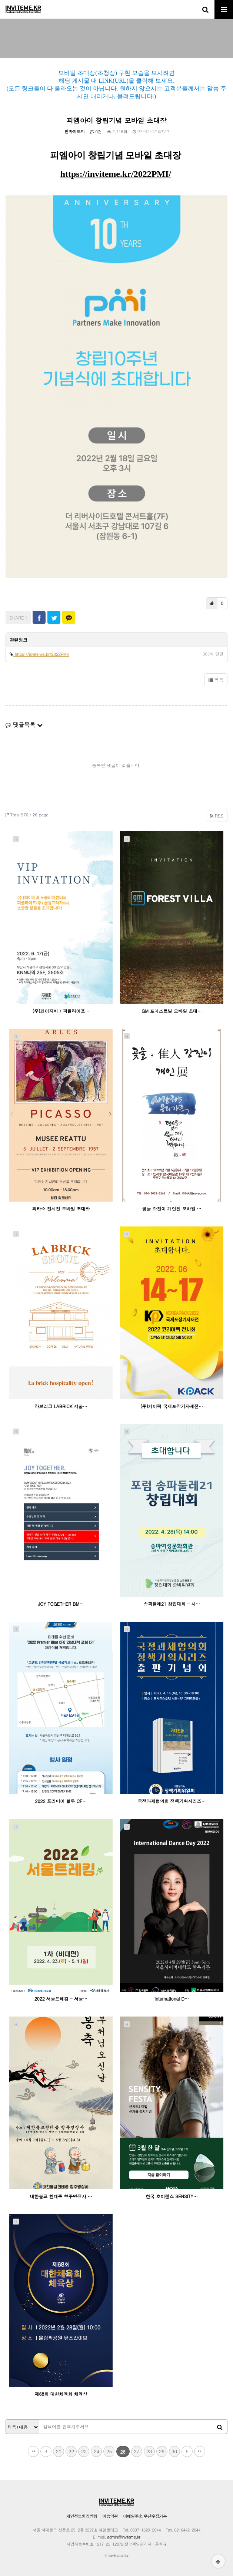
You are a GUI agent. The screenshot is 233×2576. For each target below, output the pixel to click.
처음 (33, 2451)
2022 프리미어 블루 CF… (61, 1801)
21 (58, 2451)
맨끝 (199, 2451)
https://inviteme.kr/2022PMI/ (115, 174)
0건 (96, 131)
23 (84, 2451)
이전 (45, 2451)
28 (149, 2451)
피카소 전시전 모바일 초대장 (61, 1208)
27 (136, 2451)
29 (161, 2451)
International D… (171, 1998)
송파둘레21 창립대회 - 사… (171, 1604)
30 (174, 2451)
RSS (216, 815)
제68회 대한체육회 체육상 (60, 2394)
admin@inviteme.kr (123, 2537)
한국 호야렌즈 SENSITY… (172, 2196)
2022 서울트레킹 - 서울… (60, 1998)
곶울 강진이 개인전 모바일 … (172, 1208)
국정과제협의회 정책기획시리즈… (172, 1801)
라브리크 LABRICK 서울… (60, 1406)
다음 (187, 2451)
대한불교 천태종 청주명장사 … (61, 2196)
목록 (216, 680)
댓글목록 (24, 725)
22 (71, 2451)
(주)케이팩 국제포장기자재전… (171, 1406)
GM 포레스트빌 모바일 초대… (172, 1011)
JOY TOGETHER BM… (61, 1604)
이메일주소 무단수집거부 (145, 2516)
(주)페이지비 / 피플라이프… (60, 1011)
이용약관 (110, 2516)
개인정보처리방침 (81, 2516)
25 (109, 2451)
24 (96, 2451)
